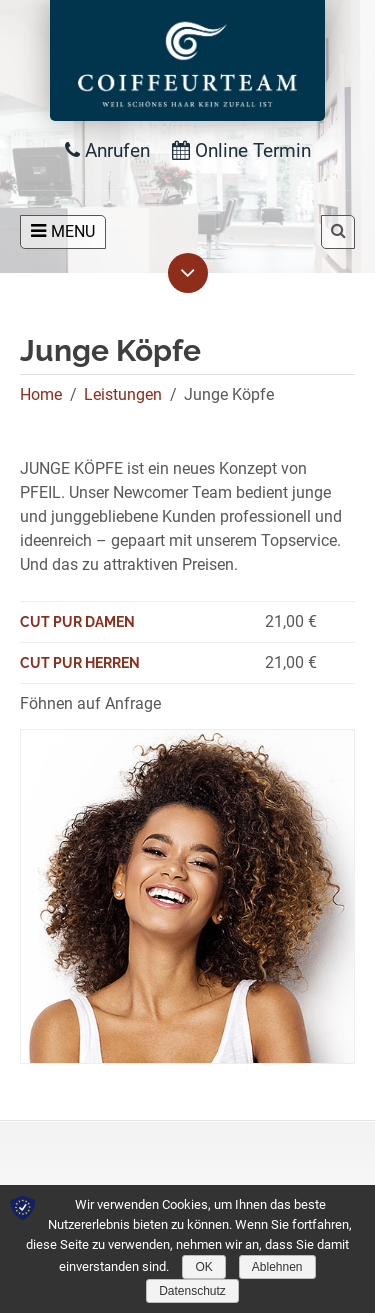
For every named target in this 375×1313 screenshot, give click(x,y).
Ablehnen (277, 1267)
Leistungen (123, 394)
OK (203, 1267)
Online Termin (241, 150)
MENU (63, 231)
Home (41, 394)
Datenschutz (192, 1291)
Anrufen (107, 150)
